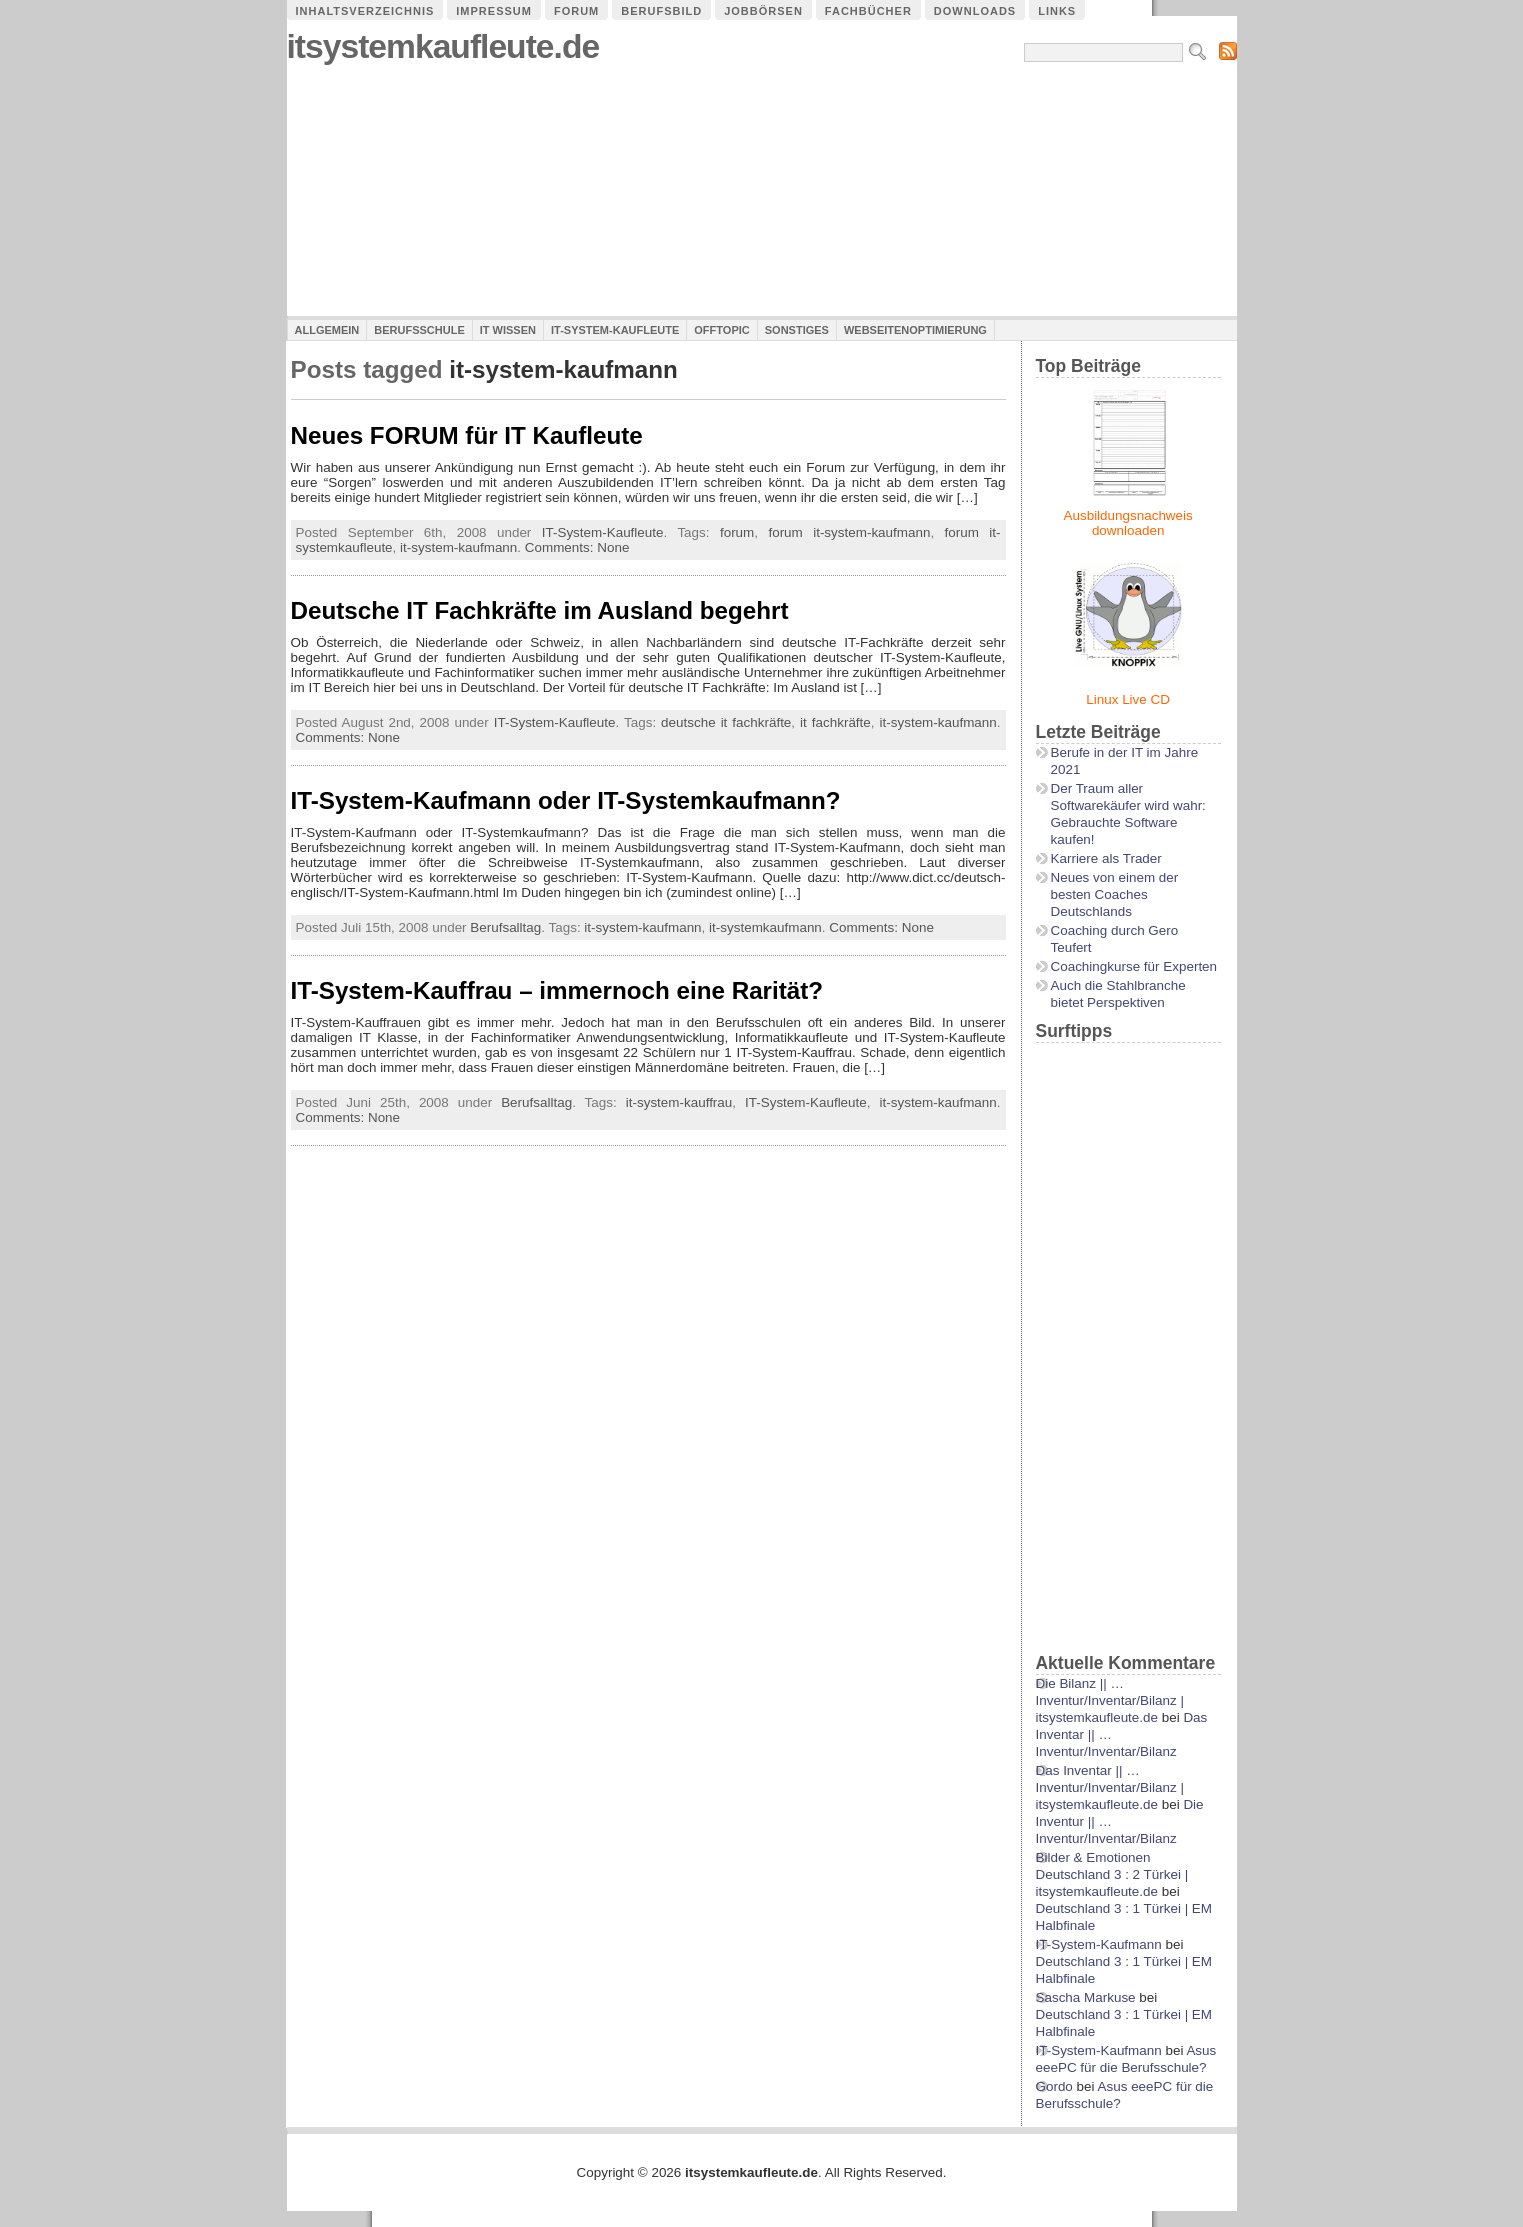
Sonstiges (797, 330)
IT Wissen (508, 330)
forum (737, 532)
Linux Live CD (1128, 699)
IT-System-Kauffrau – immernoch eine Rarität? (557, 990)
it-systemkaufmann (765, 927)
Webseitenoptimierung (915, 330)
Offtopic (721, 330)
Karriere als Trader (1106, 858)
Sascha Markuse (1086, 1997)
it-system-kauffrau (679, 1102)
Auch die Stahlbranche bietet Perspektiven (1118, 994)
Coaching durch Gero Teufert (1115, 939)
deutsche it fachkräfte (726, 722)
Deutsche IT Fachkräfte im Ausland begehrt (540, 610)
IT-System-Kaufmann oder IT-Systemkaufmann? (566, 800)
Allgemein (327, 330)
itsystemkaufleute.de (443, 46)
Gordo (1054, 2086)
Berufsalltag (505, 927)
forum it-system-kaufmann (849, 532)
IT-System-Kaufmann (1099, 1944)
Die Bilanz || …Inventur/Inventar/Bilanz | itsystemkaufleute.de (1110, 1700)
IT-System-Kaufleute (615, 330)
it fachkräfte (835, 722)
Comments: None (577, 547)
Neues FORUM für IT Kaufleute (467, 435)
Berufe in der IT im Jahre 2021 (1125, 761)
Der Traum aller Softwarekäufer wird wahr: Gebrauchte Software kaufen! (1128, 814)
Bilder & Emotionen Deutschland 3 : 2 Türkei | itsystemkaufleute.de (1112, 1874)
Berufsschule (419, 330)
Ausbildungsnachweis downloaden (1128, 523)
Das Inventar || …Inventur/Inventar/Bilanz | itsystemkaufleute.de (1110, 1787)
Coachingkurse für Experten (1134, 966)
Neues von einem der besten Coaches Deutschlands (1115, 894)
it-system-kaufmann (458, 547)
